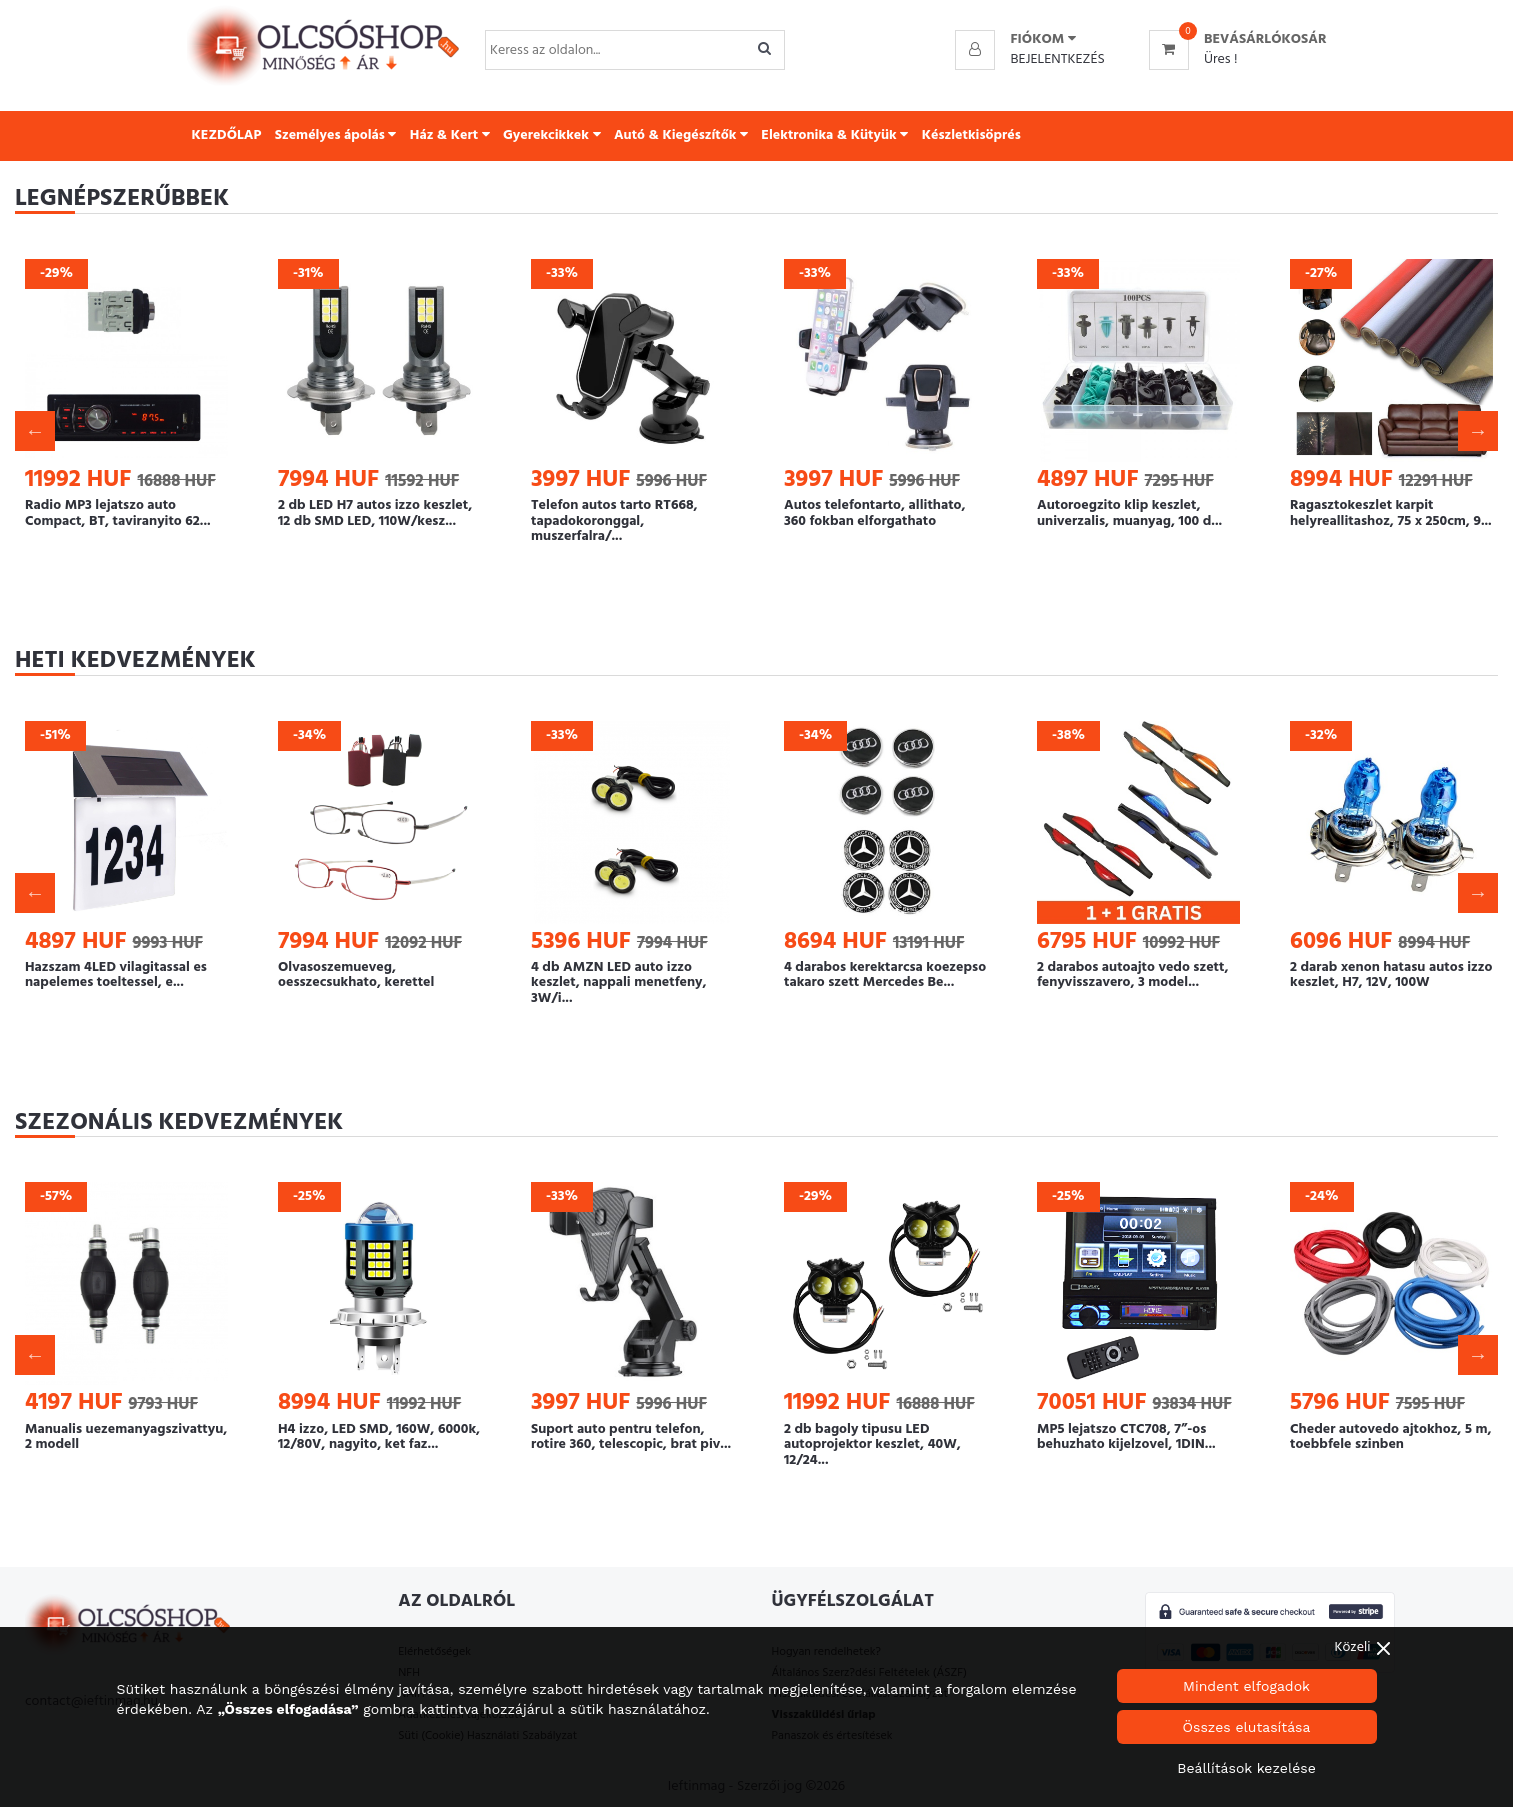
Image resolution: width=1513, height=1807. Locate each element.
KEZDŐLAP (227, 135)
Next (1478, 431)
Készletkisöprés (971, 135)
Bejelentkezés (1057, 59)
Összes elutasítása (1247, 1727)
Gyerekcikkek (552, 135)
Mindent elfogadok (1246, 1686)
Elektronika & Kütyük (834, 135)
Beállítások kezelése (1246, 1768)
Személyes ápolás (336, 135)
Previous (35, 431)
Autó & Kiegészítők (681, 135)
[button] (1042, 40)
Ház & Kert (450, 135)
